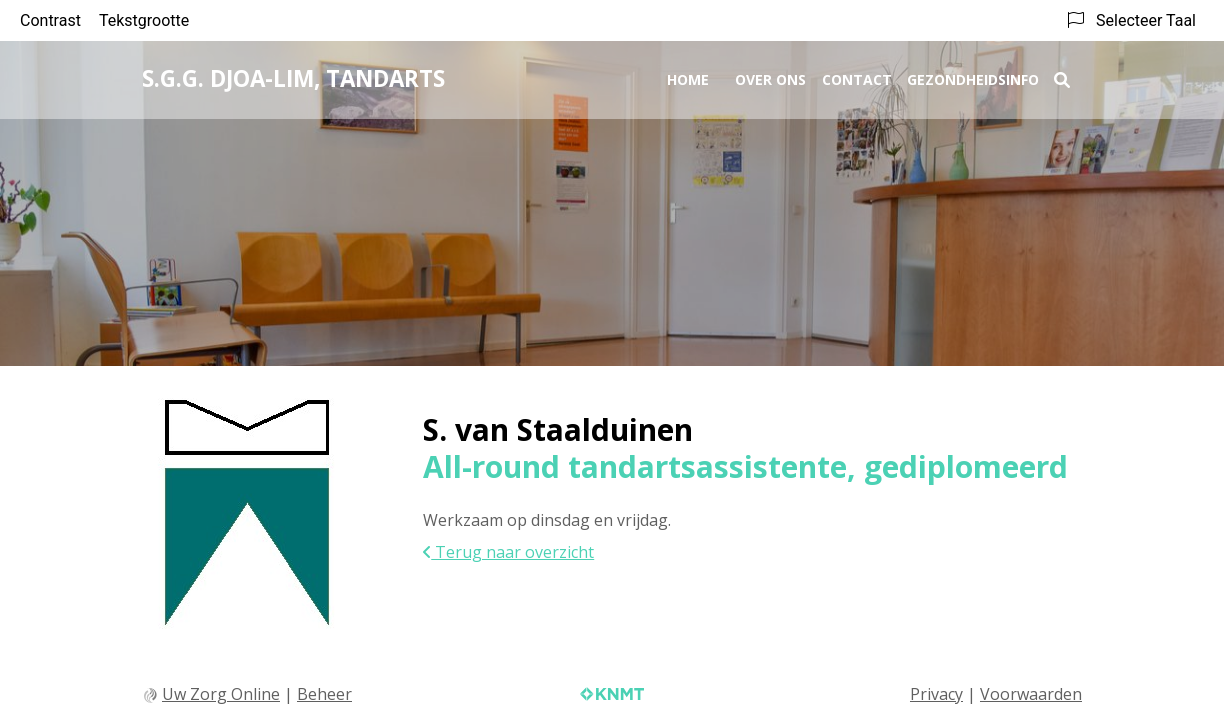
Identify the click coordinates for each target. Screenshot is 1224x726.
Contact (857, 76)
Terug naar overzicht (508, 552)
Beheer (324, 694)
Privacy (936, 694)
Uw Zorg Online (221, 694)
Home (688, 76)
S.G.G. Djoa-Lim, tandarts (293, 75)
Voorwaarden (1031, 694)
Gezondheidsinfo (973, 76)
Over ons (770, 76)
